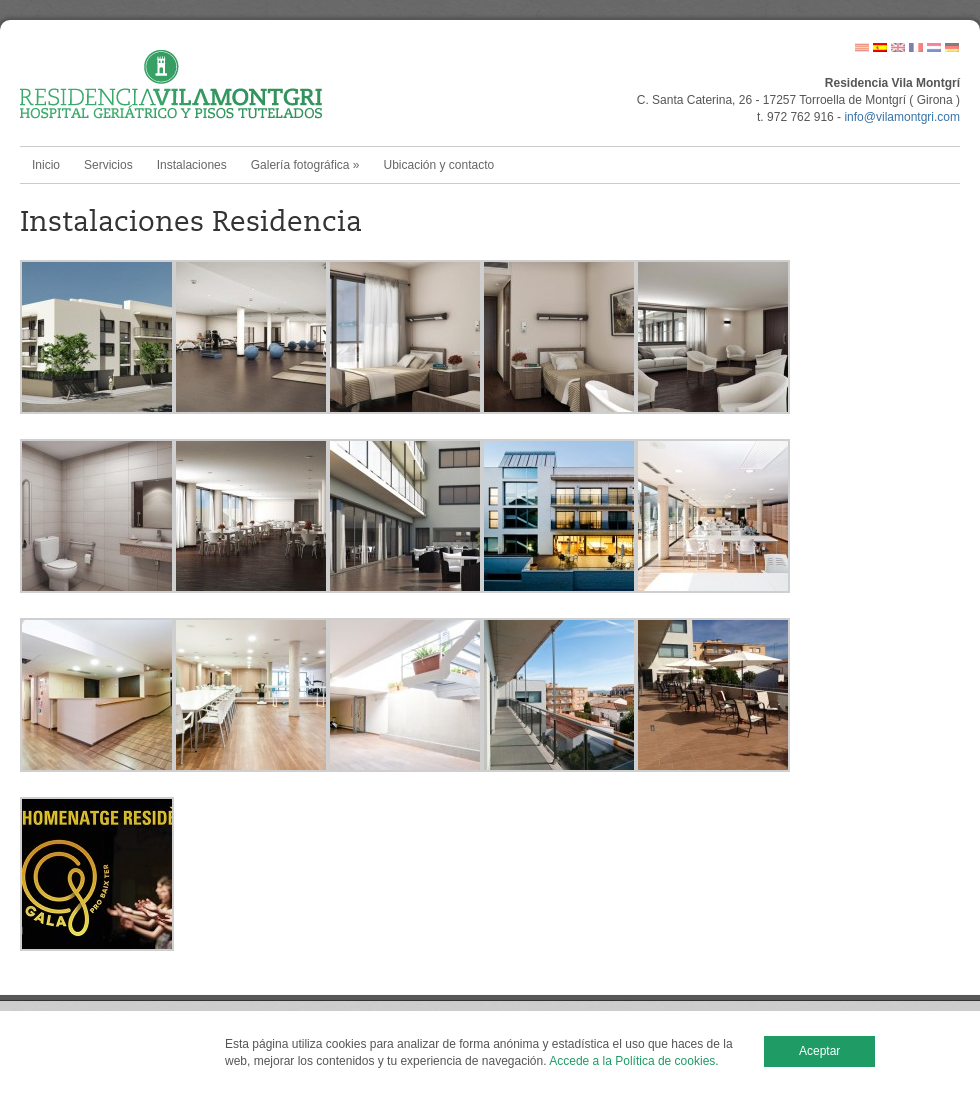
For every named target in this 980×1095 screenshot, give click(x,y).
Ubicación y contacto (438, 165)
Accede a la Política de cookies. (633, 1061)
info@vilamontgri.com (902, 117)
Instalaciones (192, 165)
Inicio (46, 165)
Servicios (108, 165)
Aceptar (819, 1051)
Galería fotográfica (305, 165)
